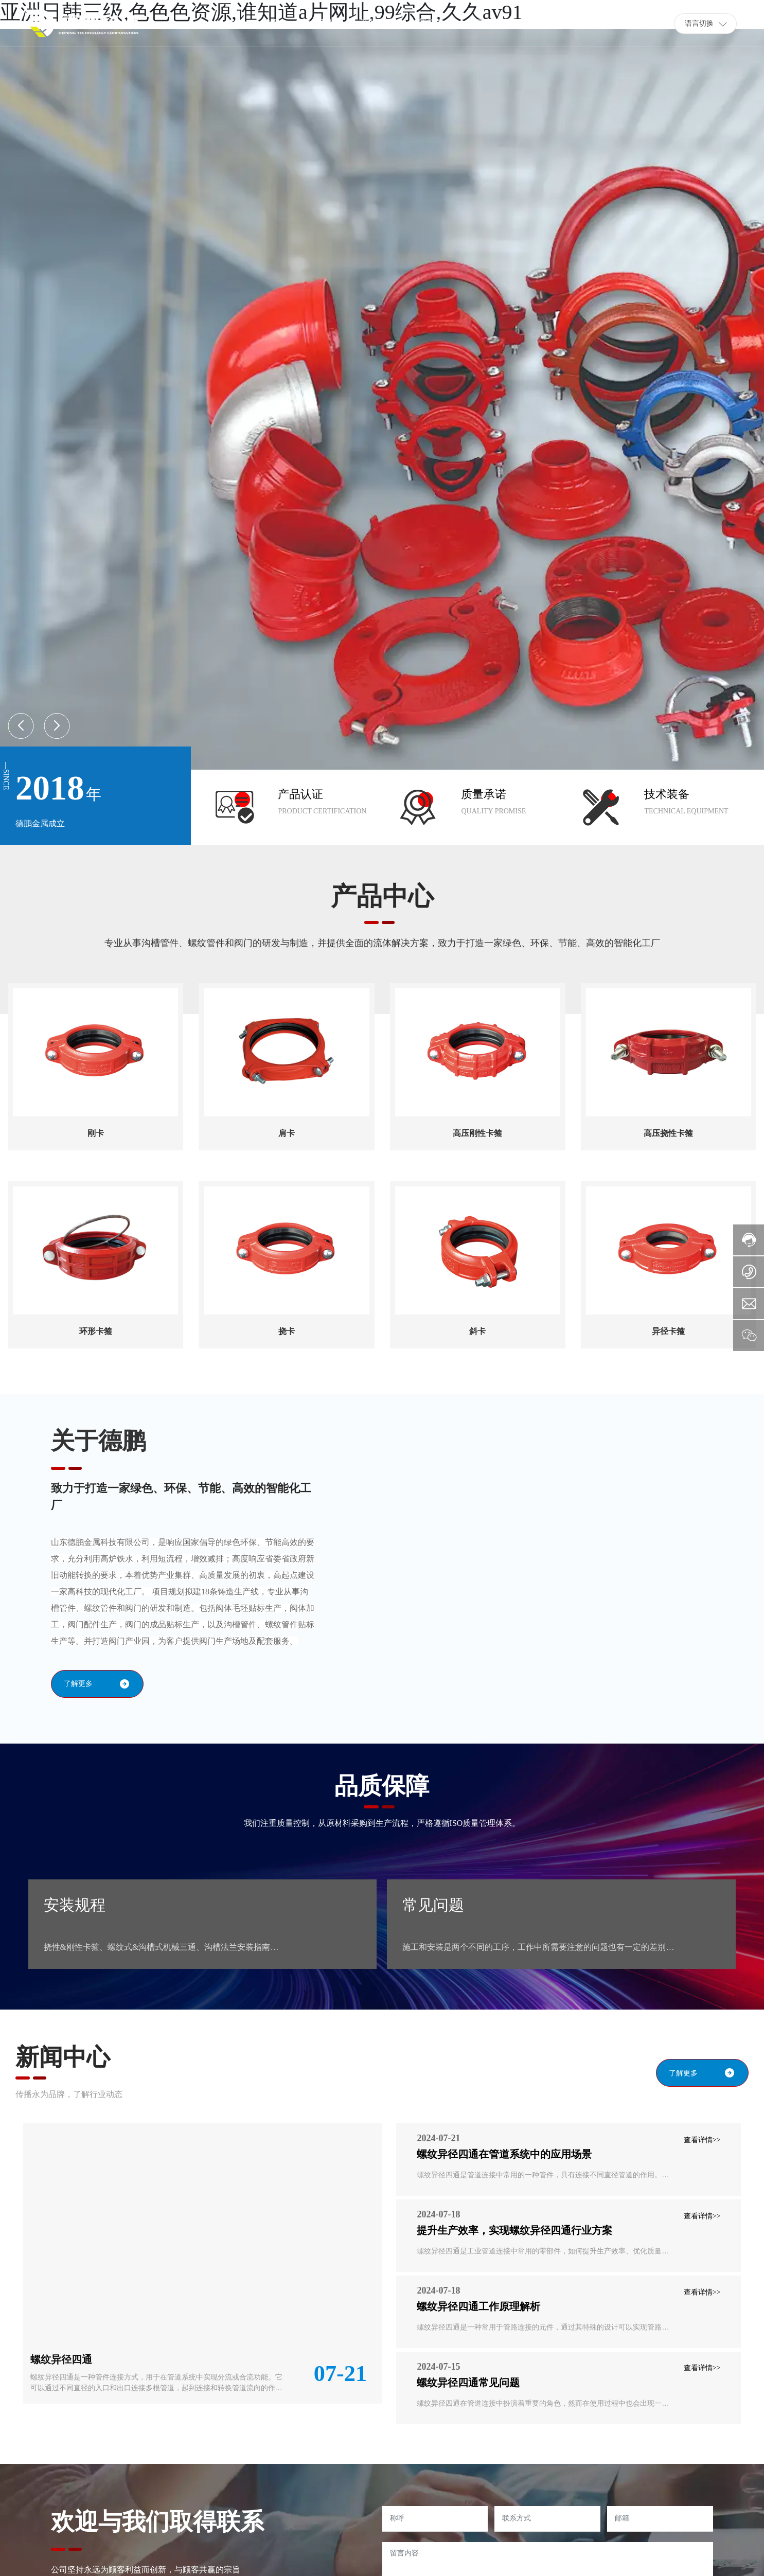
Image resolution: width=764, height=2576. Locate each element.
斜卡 (477, 1331)
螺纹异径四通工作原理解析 (478, 2306)
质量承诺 (483, 794)
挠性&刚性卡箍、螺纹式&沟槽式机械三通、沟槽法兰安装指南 (157, 1947)
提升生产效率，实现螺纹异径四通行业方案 (514, 2230)
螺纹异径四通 (61, 2359)
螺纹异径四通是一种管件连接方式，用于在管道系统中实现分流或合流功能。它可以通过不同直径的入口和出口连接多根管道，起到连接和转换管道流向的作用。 (156, 2388)
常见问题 (433, 1904)
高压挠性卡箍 (668, 1133)
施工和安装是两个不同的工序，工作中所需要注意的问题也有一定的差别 (534, 1947)
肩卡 (286, 1133)
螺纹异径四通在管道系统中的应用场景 (504, 2154)
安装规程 (74, 1904)
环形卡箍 (95, 1331)
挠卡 (286, 1331)
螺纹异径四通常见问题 (468, 2382)
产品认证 (300, 794)
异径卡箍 (668, 1331)
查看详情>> (702, 2140)
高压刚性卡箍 (477, 1133)
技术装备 (666, 794)
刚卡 (95, 1133)
